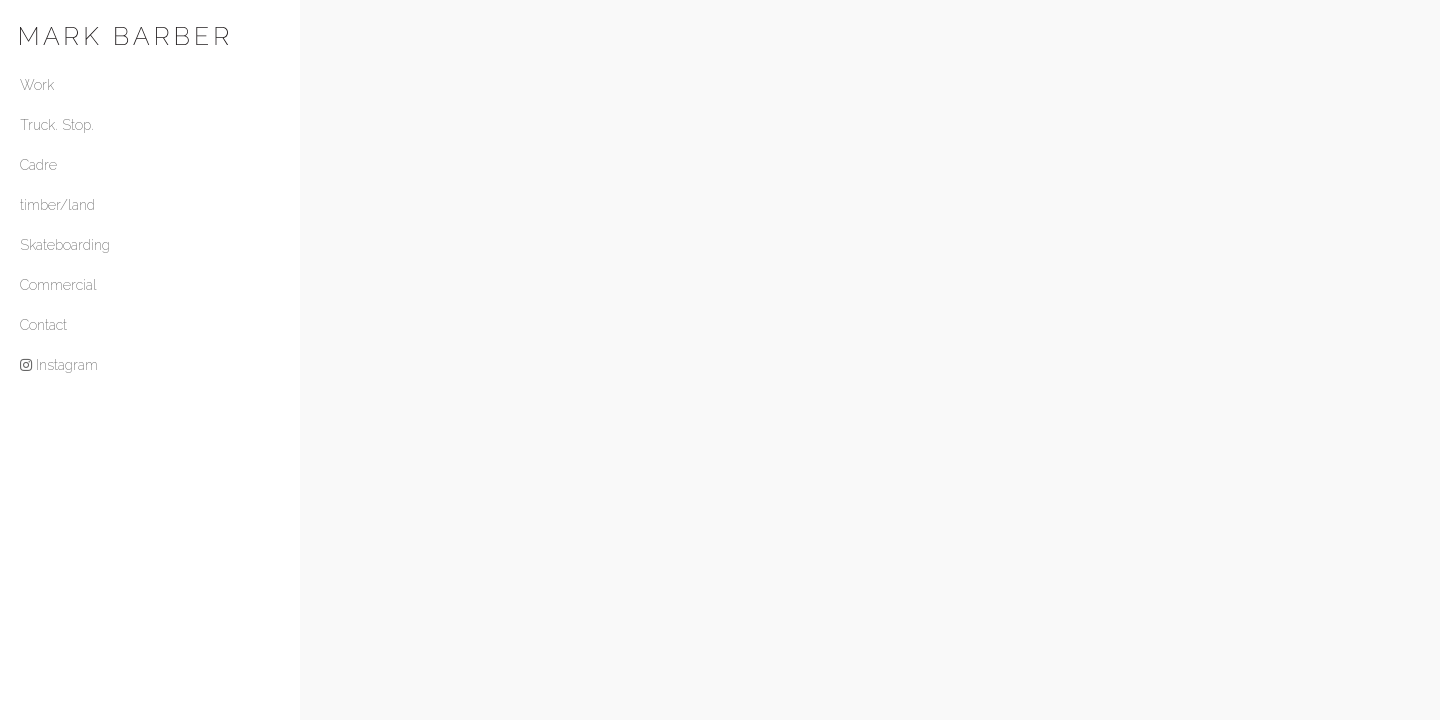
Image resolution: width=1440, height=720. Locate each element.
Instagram (59, 365)
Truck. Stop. (57, 125)
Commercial (58, 285)
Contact (43, 325)
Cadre (38, 165)
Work (37, 85)
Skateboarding (65, 245)
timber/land (57, 205)
